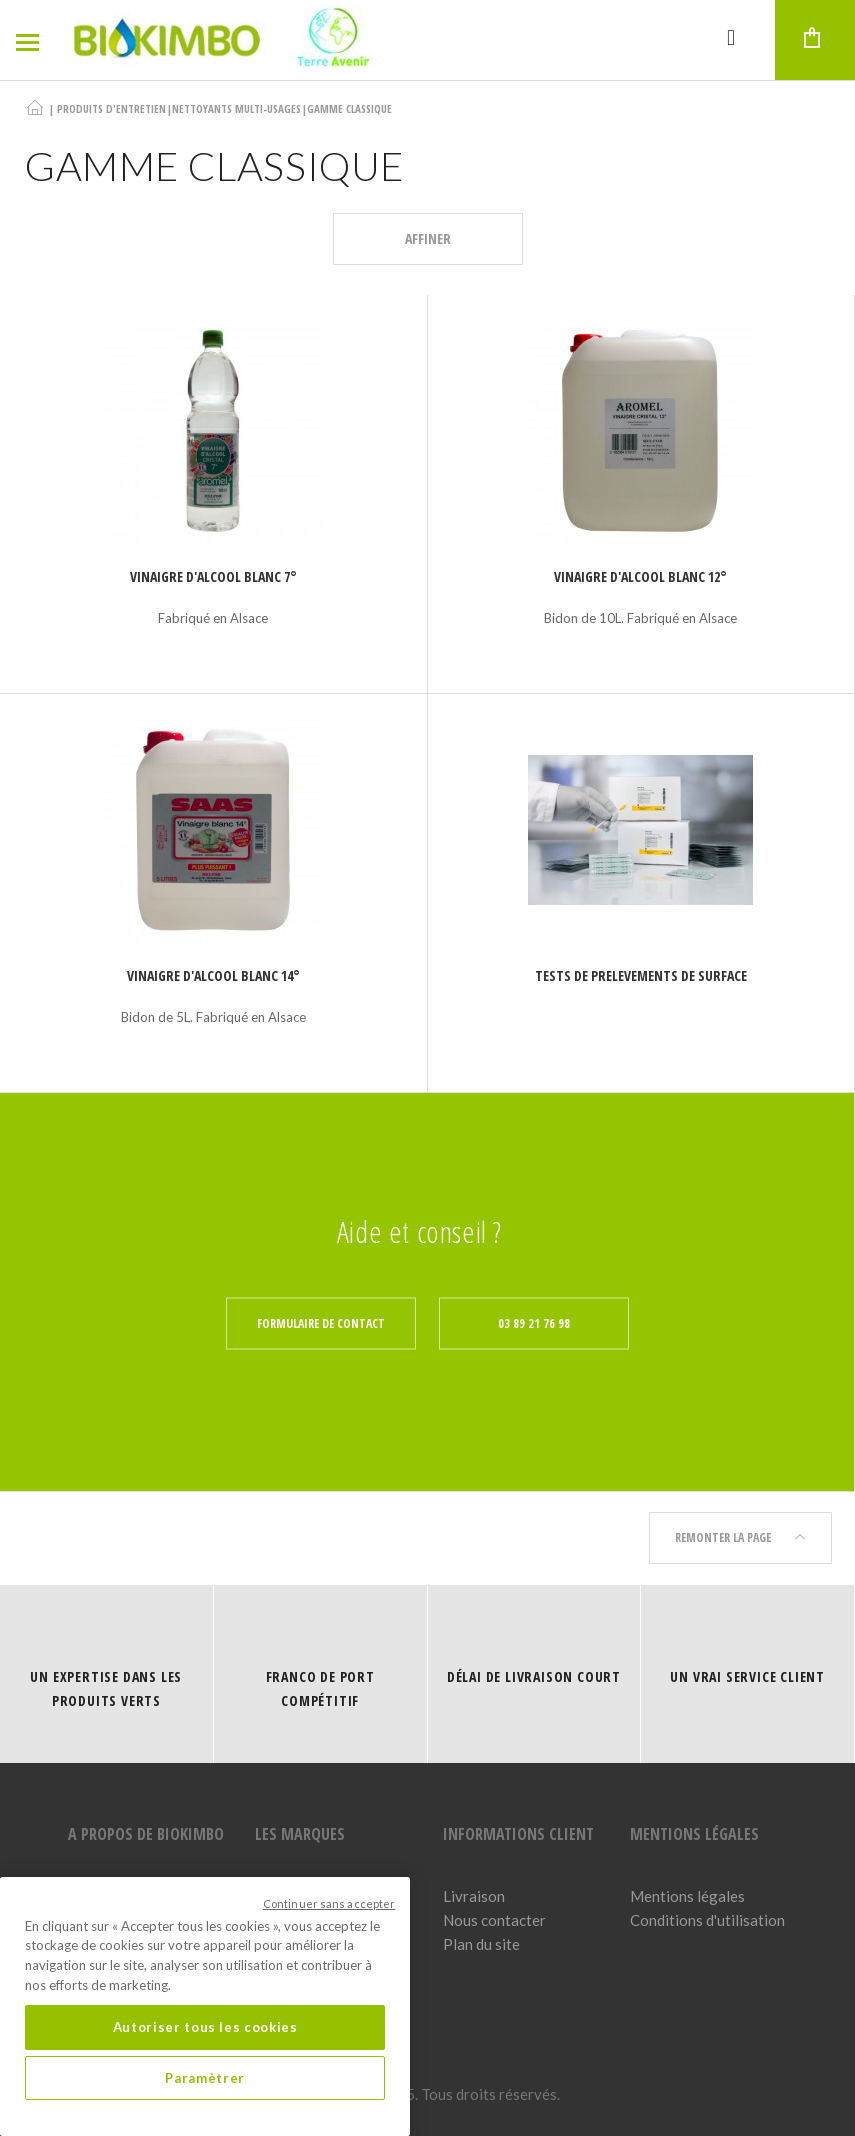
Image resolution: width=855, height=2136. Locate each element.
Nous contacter (494, 1920)
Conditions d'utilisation (707, 1920)
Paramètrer (205, 2078)
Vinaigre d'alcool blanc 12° (640, 576)
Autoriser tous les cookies (205, 2027)
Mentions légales (687, 1896)
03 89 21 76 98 (534, 1323)
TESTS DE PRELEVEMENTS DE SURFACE (641, 975)
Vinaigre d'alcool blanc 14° (213, 975)
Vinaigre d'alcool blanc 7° (213, 576)
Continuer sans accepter (329, 1903)
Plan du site (481, 1944)
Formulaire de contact (321, 1323)
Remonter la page (740, 1537)
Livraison (474, 1896)
